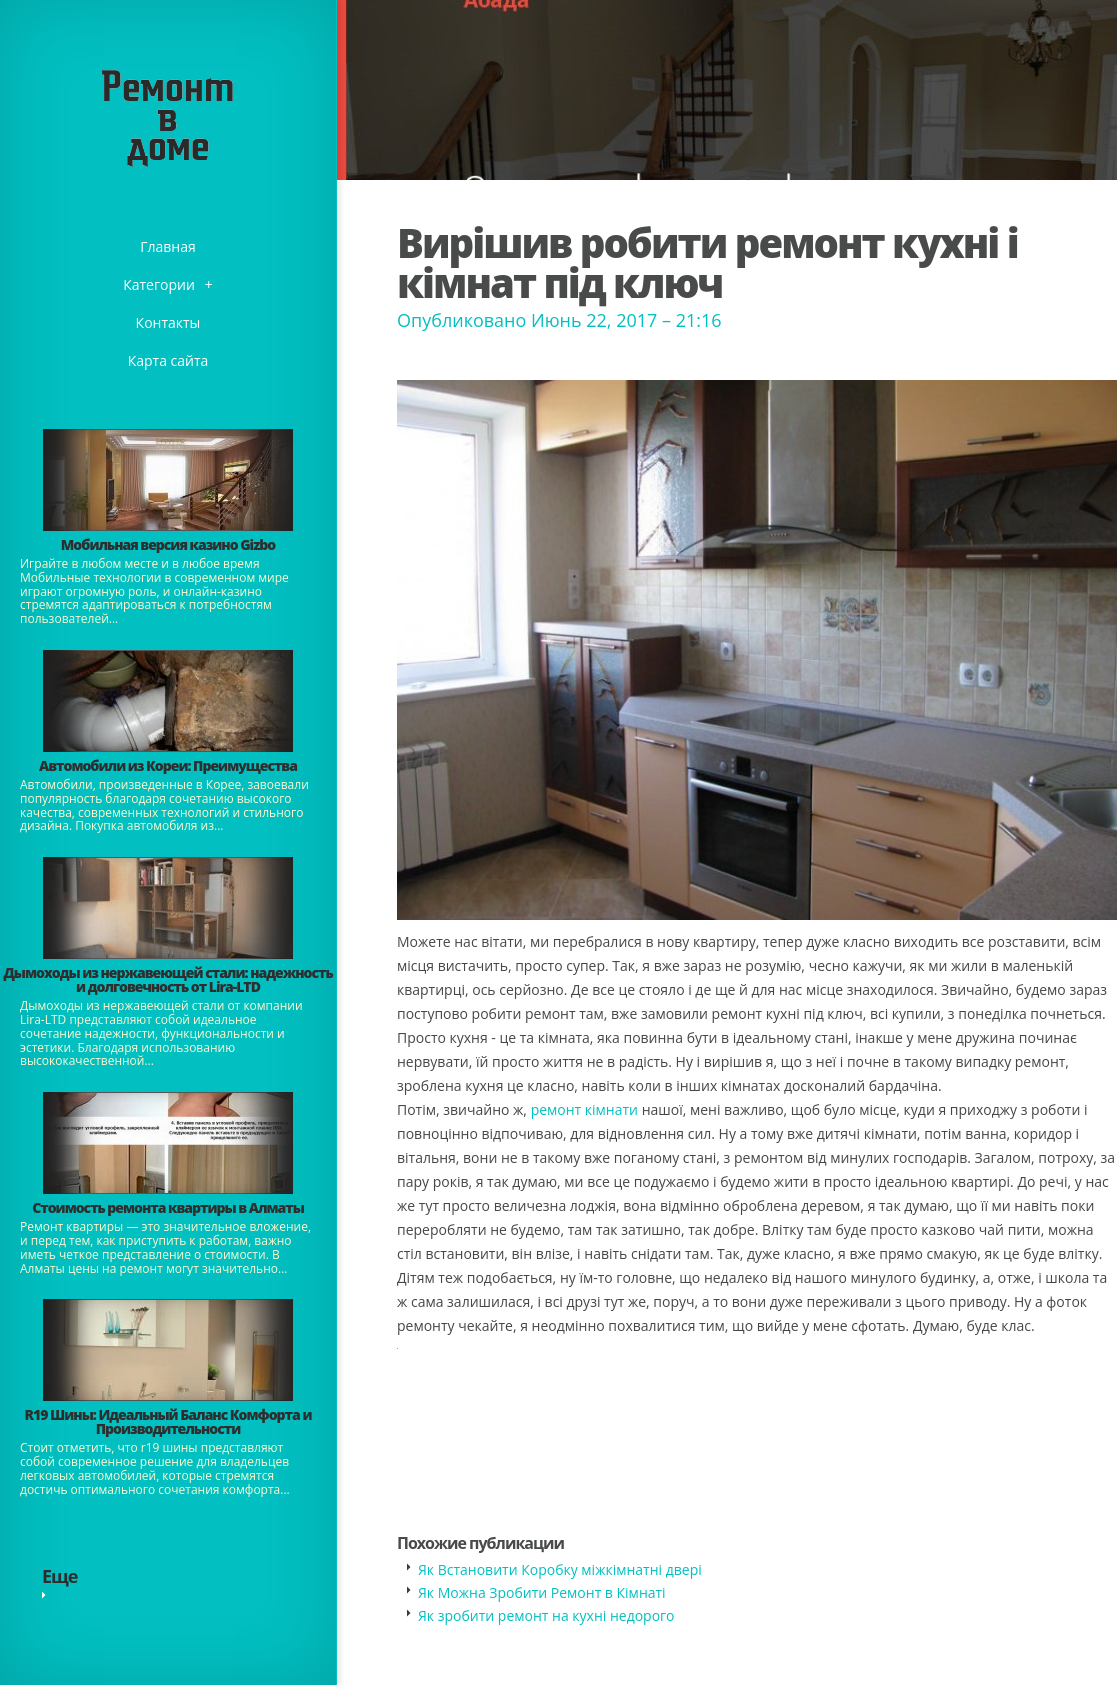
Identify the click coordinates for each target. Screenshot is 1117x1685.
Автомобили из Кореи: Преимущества (168, 765)
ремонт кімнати (584, 1109)
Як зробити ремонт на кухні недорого (546, 1615)
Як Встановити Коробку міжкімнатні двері (560, 1569)
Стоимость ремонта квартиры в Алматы (168, 1207)
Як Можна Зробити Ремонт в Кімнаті (542, 1592)
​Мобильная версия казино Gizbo (168, 544)
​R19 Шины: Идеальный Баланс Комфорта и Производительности (168, 1421)
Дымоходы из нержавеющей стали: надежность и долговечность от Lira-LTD (167, 979)
